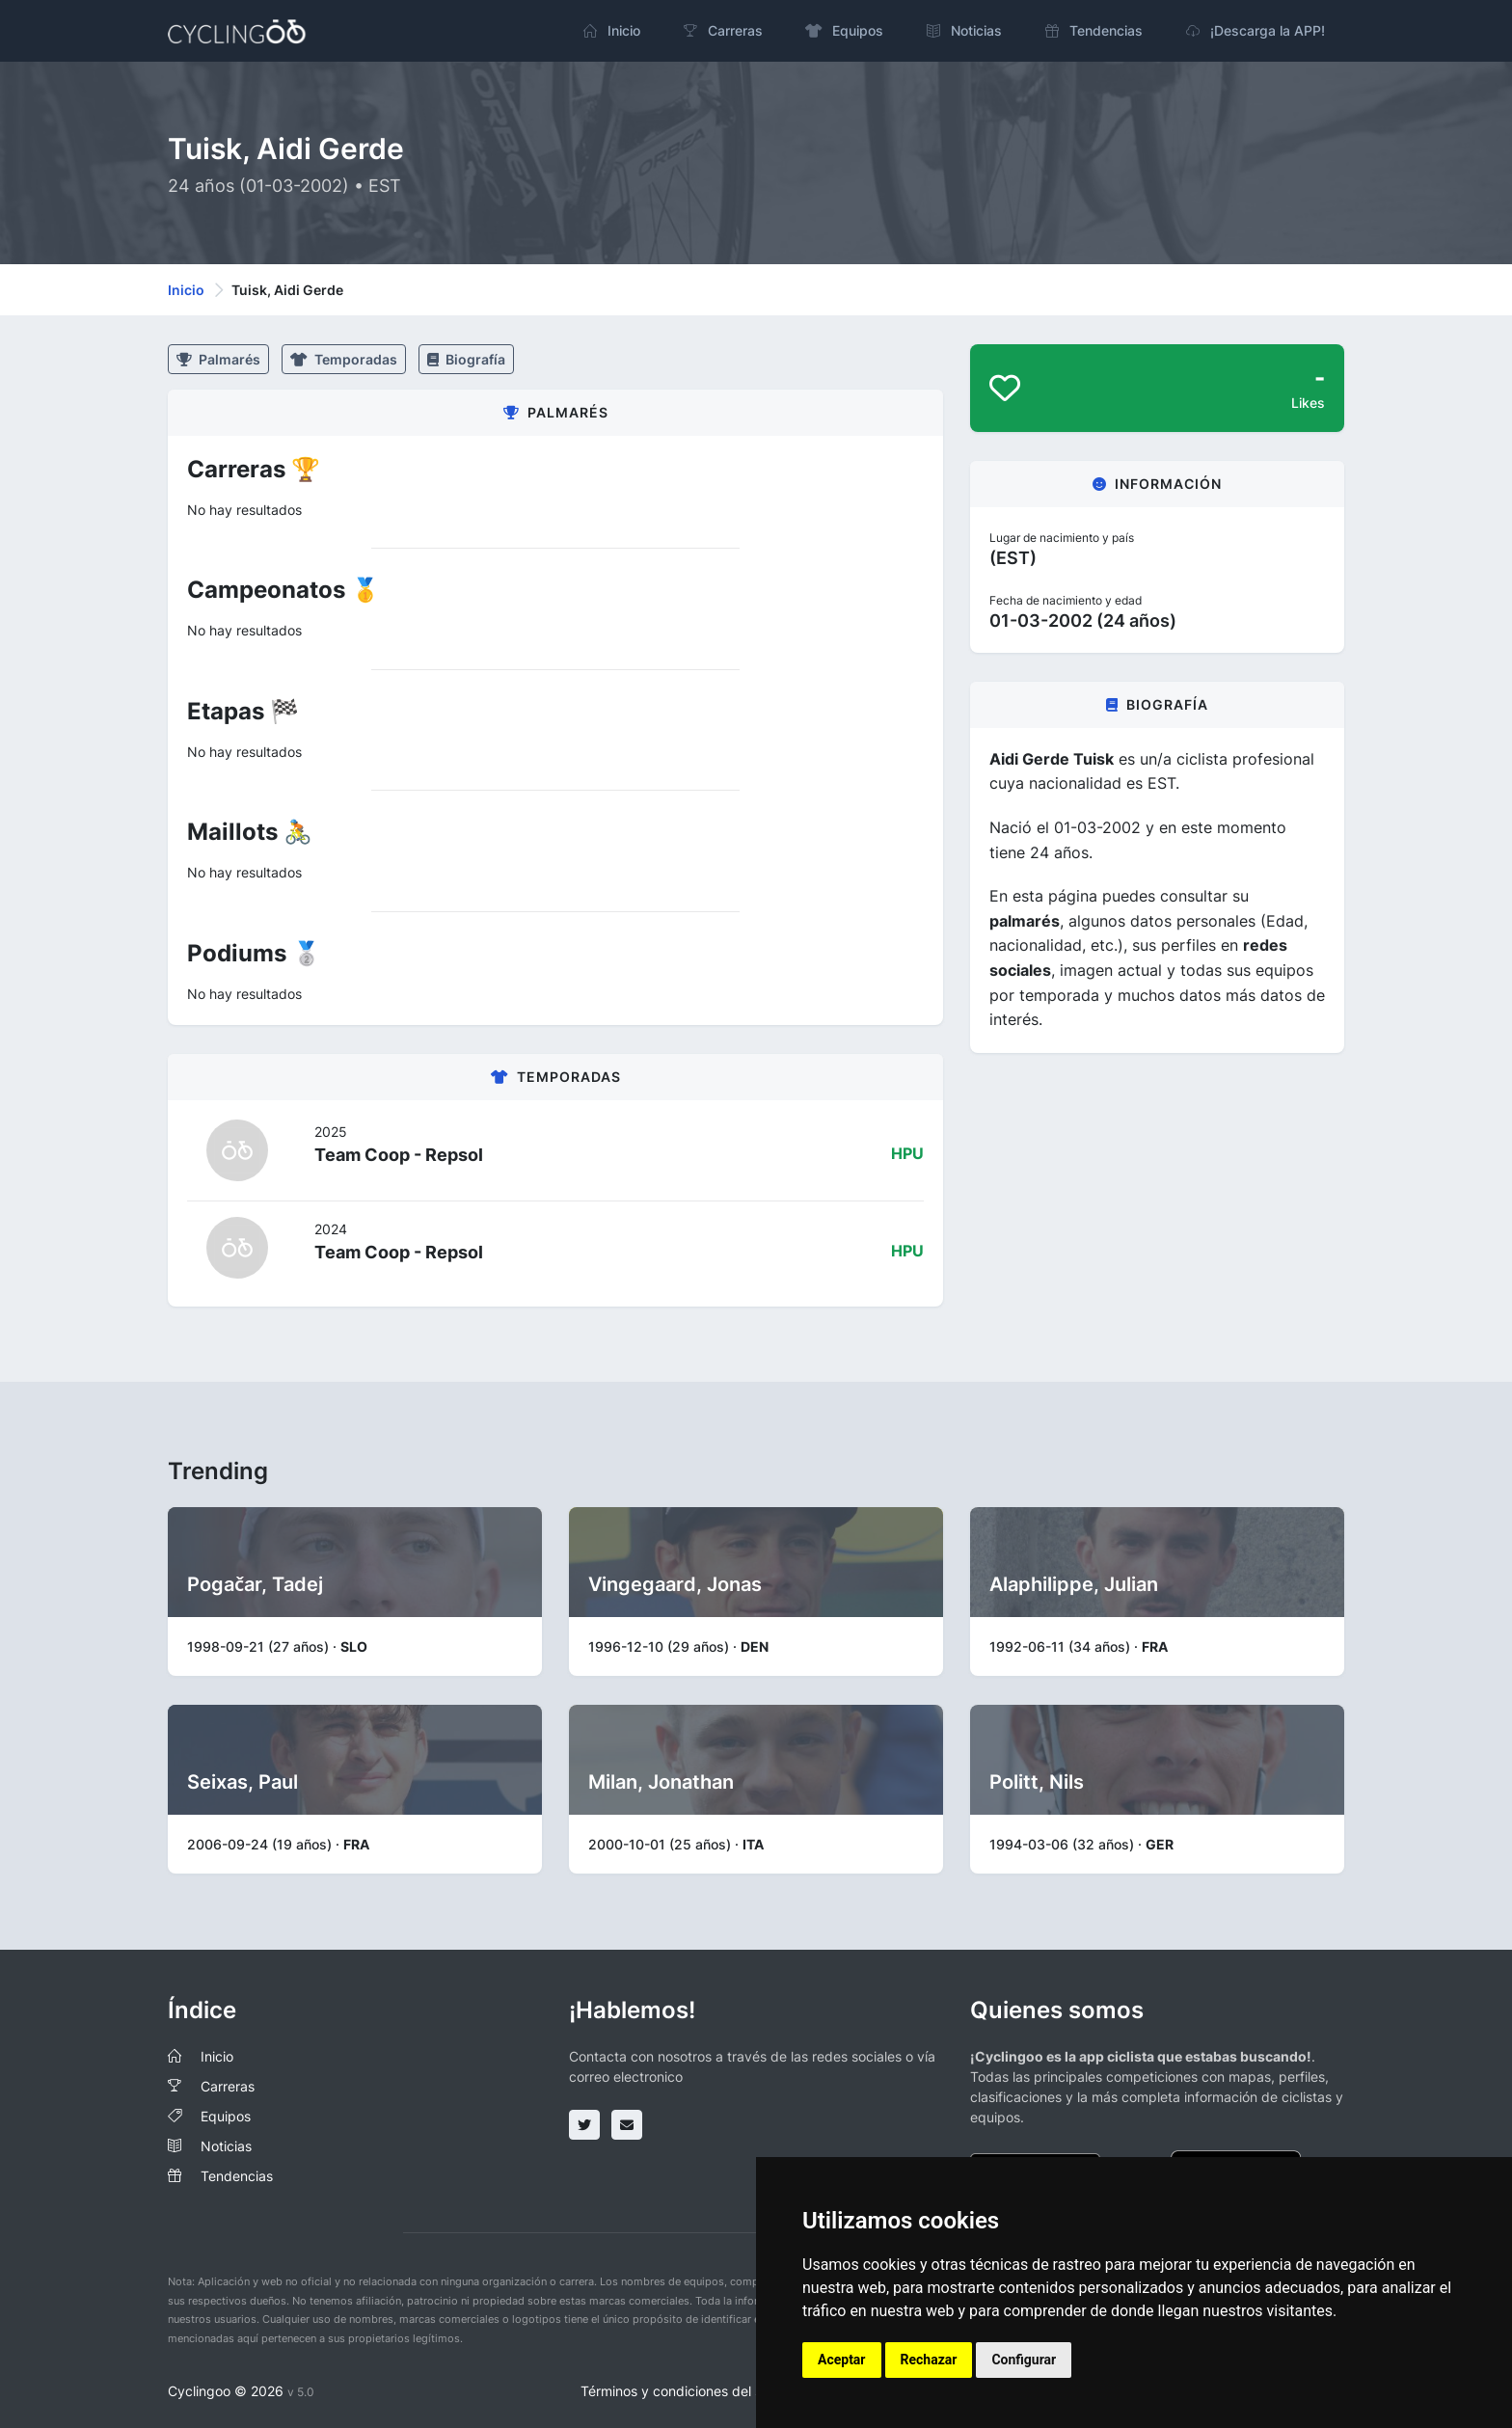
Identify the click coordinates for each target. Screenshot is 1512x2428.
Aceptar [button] (842, 2359)
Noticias (226, 2146)
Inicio (186, 290)
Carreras (228, 2086)
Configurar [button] (1023, 2359)
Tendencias (237, 2176)
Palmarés (218, 359)
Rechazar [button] (929, 2359)
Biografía (466, 359)
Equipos (226, 2116)
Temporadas (343, 359)
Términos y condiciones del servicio (691, 2391)
